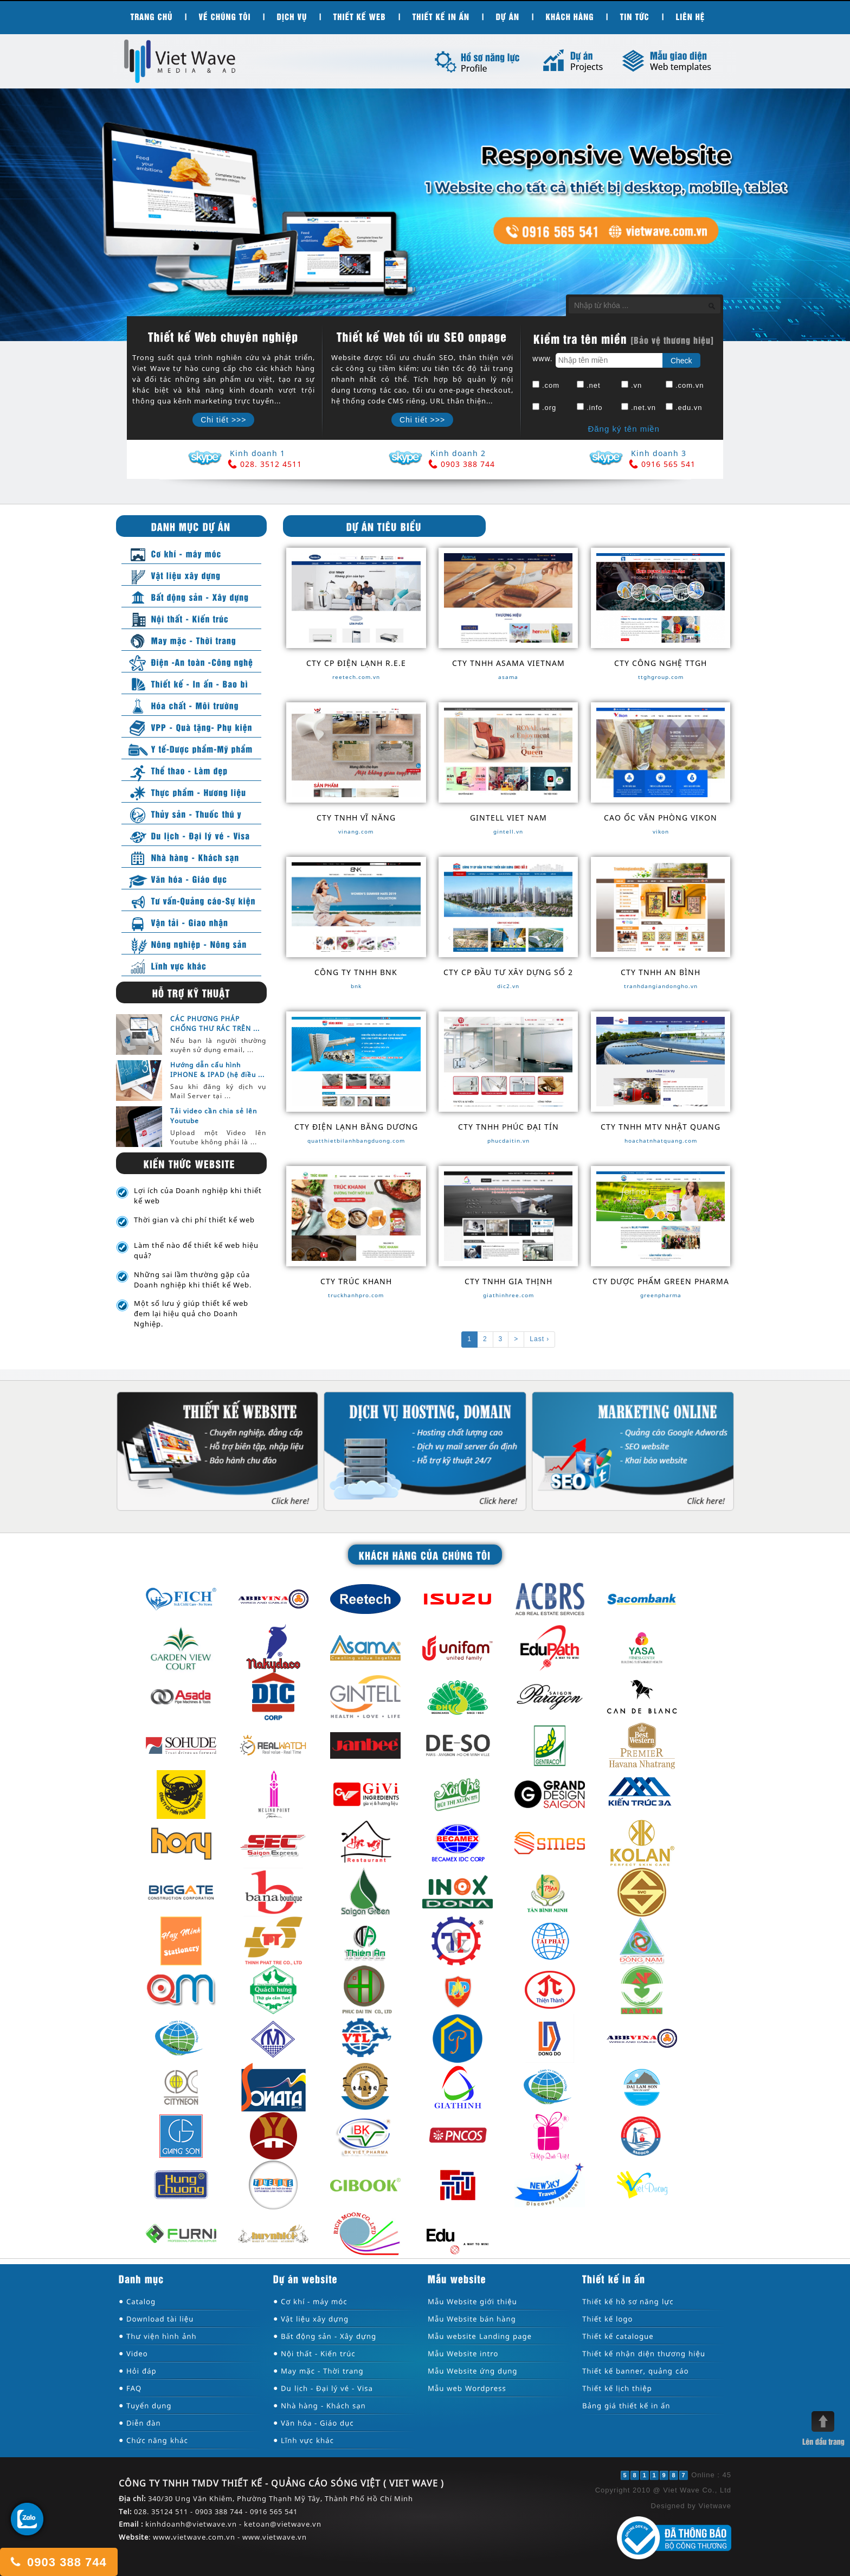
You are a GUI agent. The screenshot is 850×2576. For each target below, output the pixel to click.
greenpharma (660, 1295)
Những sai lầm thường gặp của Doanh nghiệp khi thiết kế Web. (193, 1280)
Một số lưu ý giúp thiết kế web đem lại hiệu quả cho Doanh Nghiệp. (191, 1313)
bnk (356, 986)
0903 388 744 (57, 2562)
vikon (661, 831)
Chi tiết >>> (223, 419)
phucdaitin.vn (508, 1140)
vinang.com (356, 831)
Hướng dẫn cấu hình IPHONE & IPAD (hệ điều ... (217, 1069)
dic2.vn (508, 986)
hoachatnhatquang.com (660, 1140)
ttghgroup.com (661, 677)
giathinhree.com (508, 1295)
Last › (539, 1339)
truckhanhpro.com (356, 1295)
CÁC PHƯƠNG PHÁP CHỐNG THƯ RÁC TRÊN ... (215, 1023)
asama (508, 677)
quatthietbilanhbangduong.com (356, 1140)
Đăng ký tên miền (623, 428)
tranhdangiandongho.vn (661, 986)
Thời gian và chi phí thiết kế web (194, 1220)
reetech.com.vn (356, 677)
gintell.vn (508, 831)
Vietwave (714, 2506)
